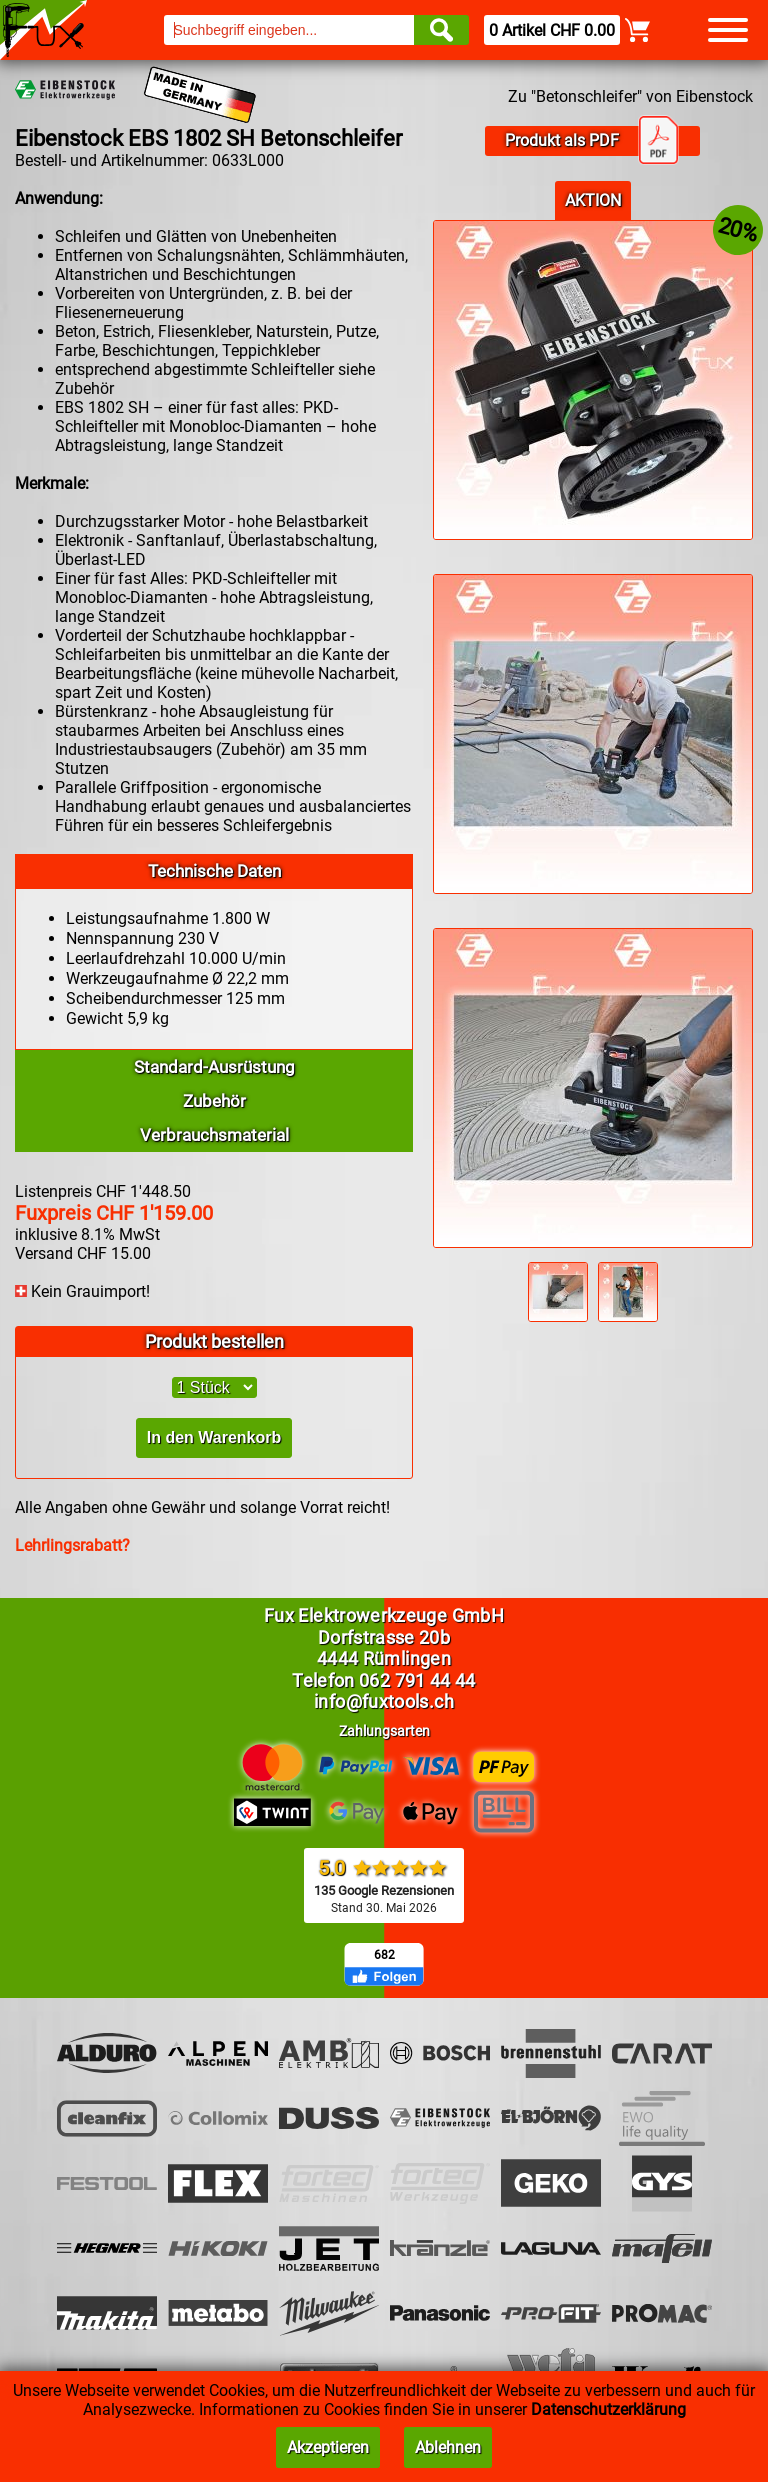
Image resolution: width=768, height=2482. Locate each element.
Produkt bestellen (214, 1341)
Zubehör (214, 1101)
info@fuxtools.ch (384, 1701)
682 (384, 1955)
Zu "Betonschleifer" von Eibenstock (630, 96)
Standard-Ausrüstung (214, 1067)
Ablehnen (448, 2447)
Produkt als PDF (592, 141)
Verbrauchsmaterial (214, 1135)
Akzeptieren (328, 2447)
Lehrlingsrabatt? (72, 1545)
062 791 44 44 (417, 1680)
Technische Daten (214, 871)
